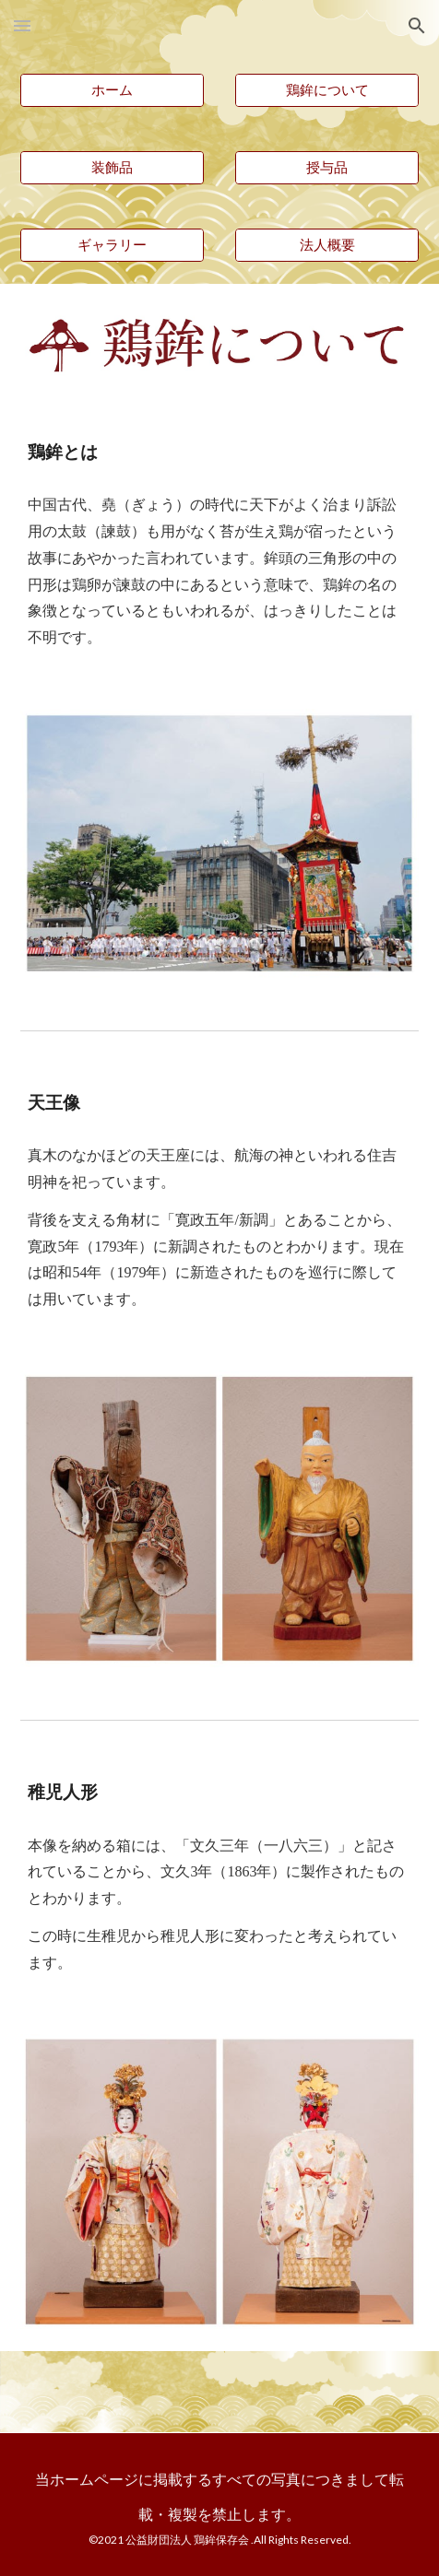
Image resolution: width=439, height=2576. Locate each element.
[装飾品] (111, 168)
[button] (22, 25)
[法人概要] (326, 245)
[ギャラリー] (111, 245)
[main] (219, 452)
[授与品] (326, 168)
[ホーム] (111, 90)
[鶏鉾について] (326, 90)
